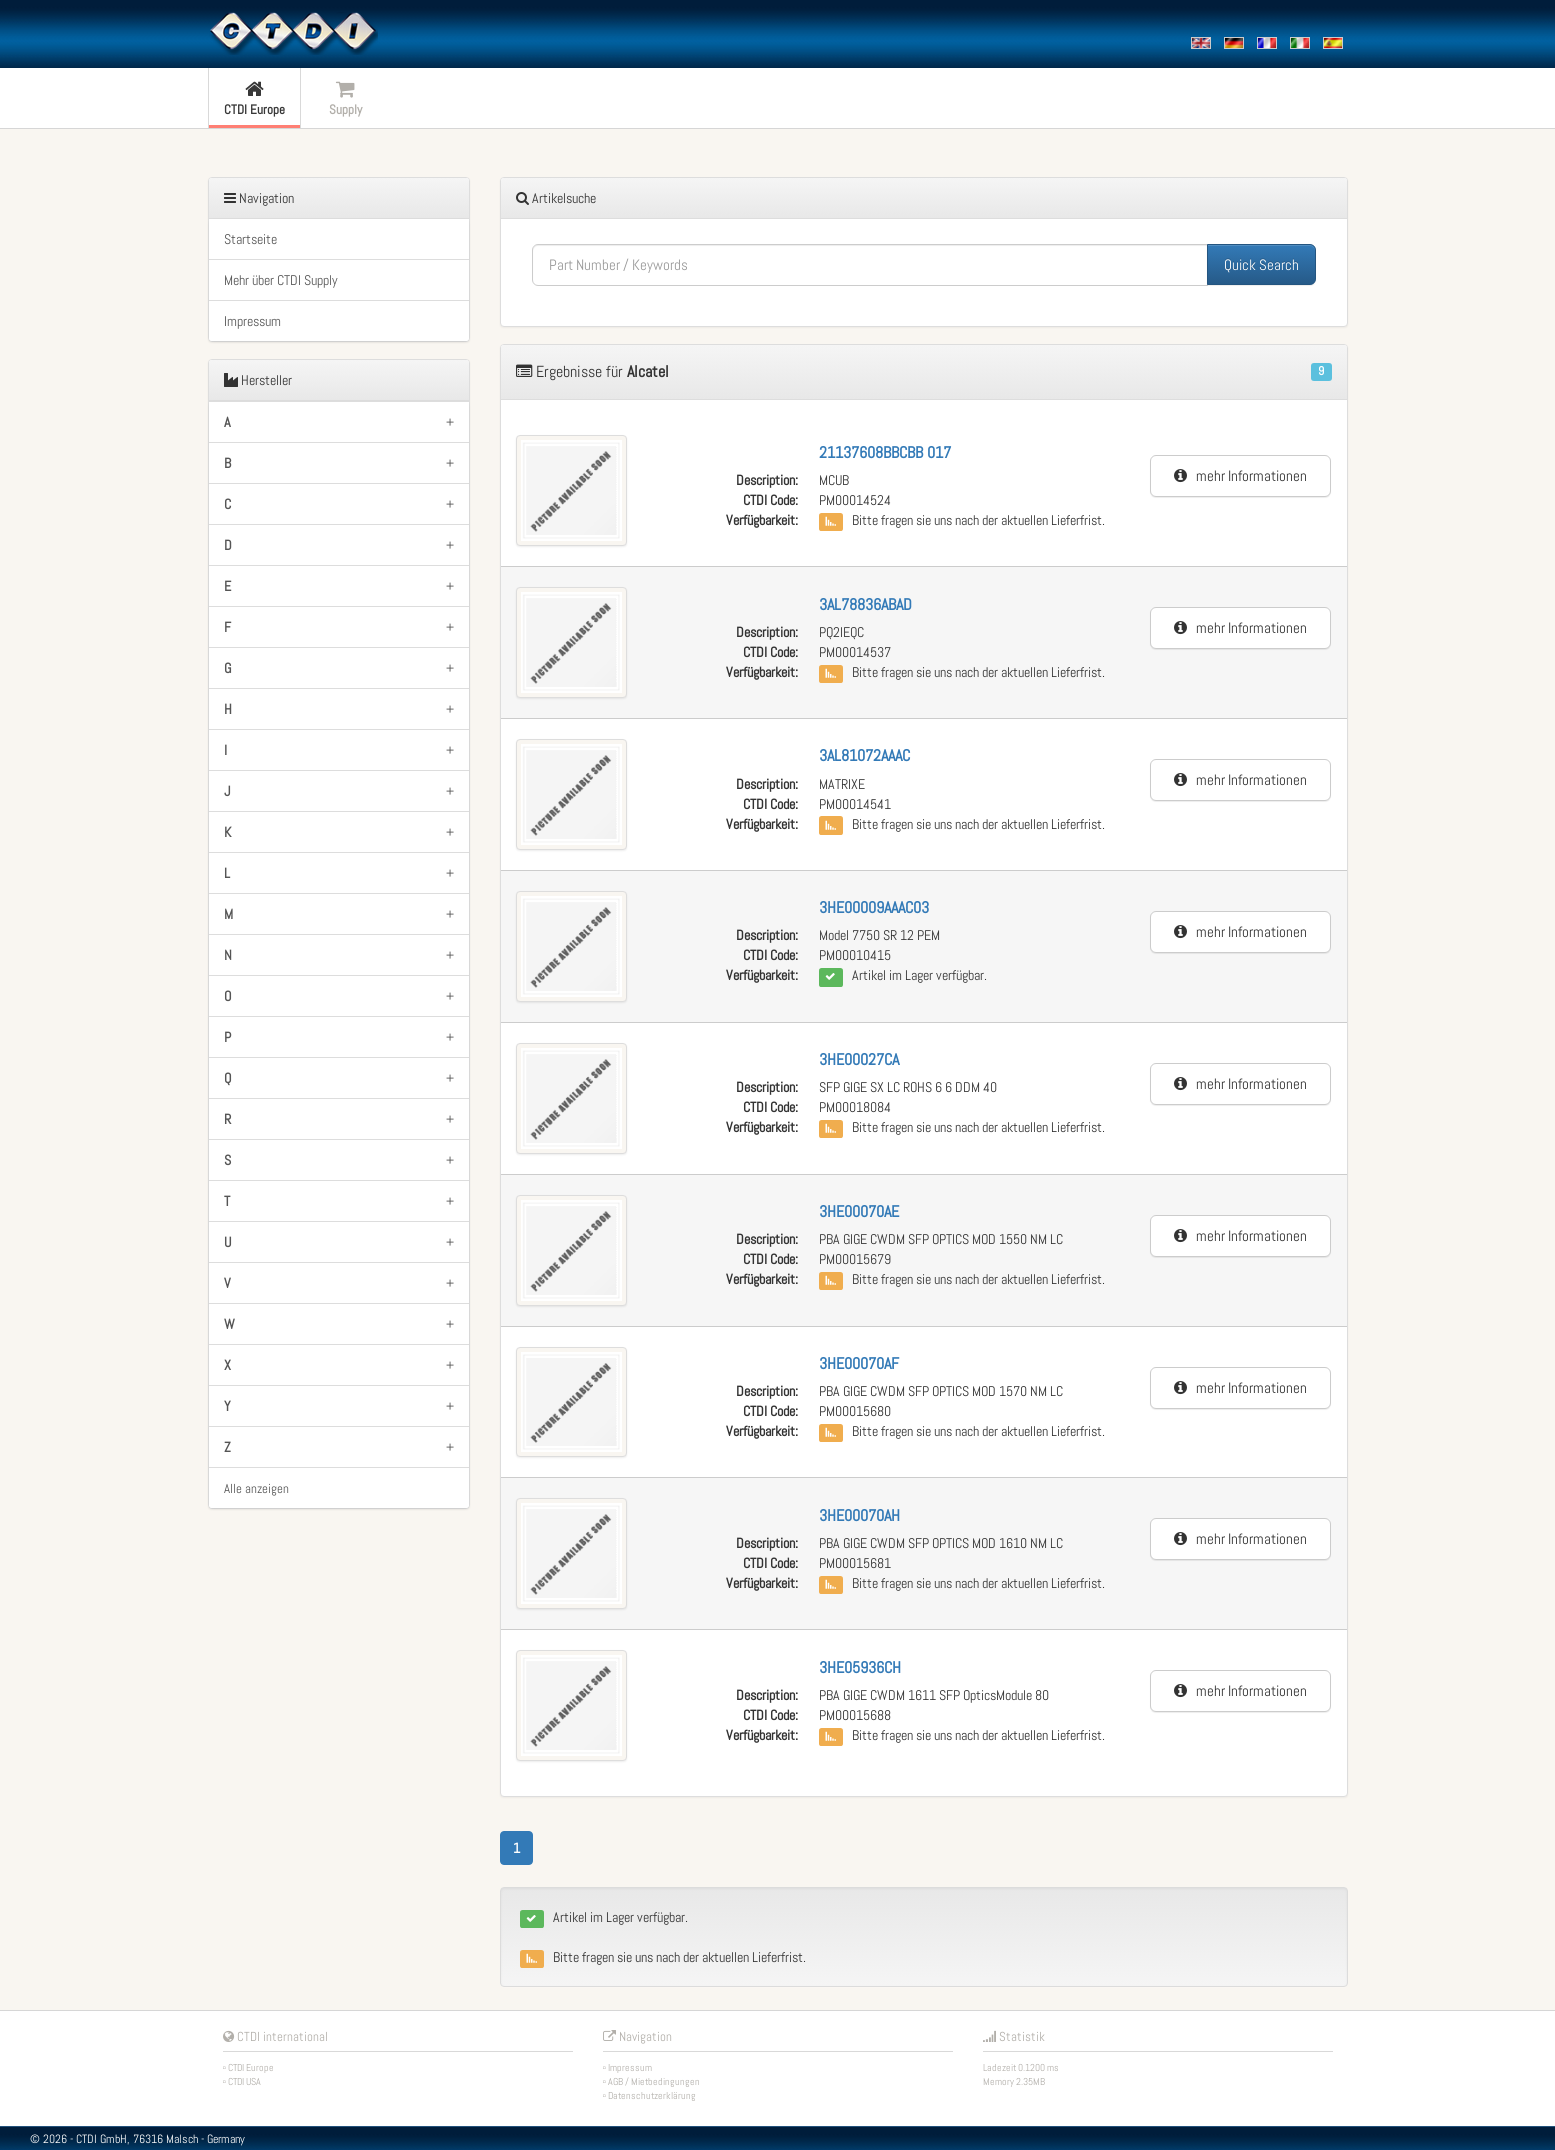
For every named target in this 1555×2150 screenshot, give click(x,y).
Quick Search (1261, 264)
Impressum (252, 321)
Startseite (250, 239)
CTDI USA (244, 2081)
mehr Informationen (1240, 475)
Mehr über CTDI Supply (281, 280)
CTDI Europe (251, 2067)
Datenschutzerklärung (652, 2095)
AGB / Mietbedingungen (654, 2081)
